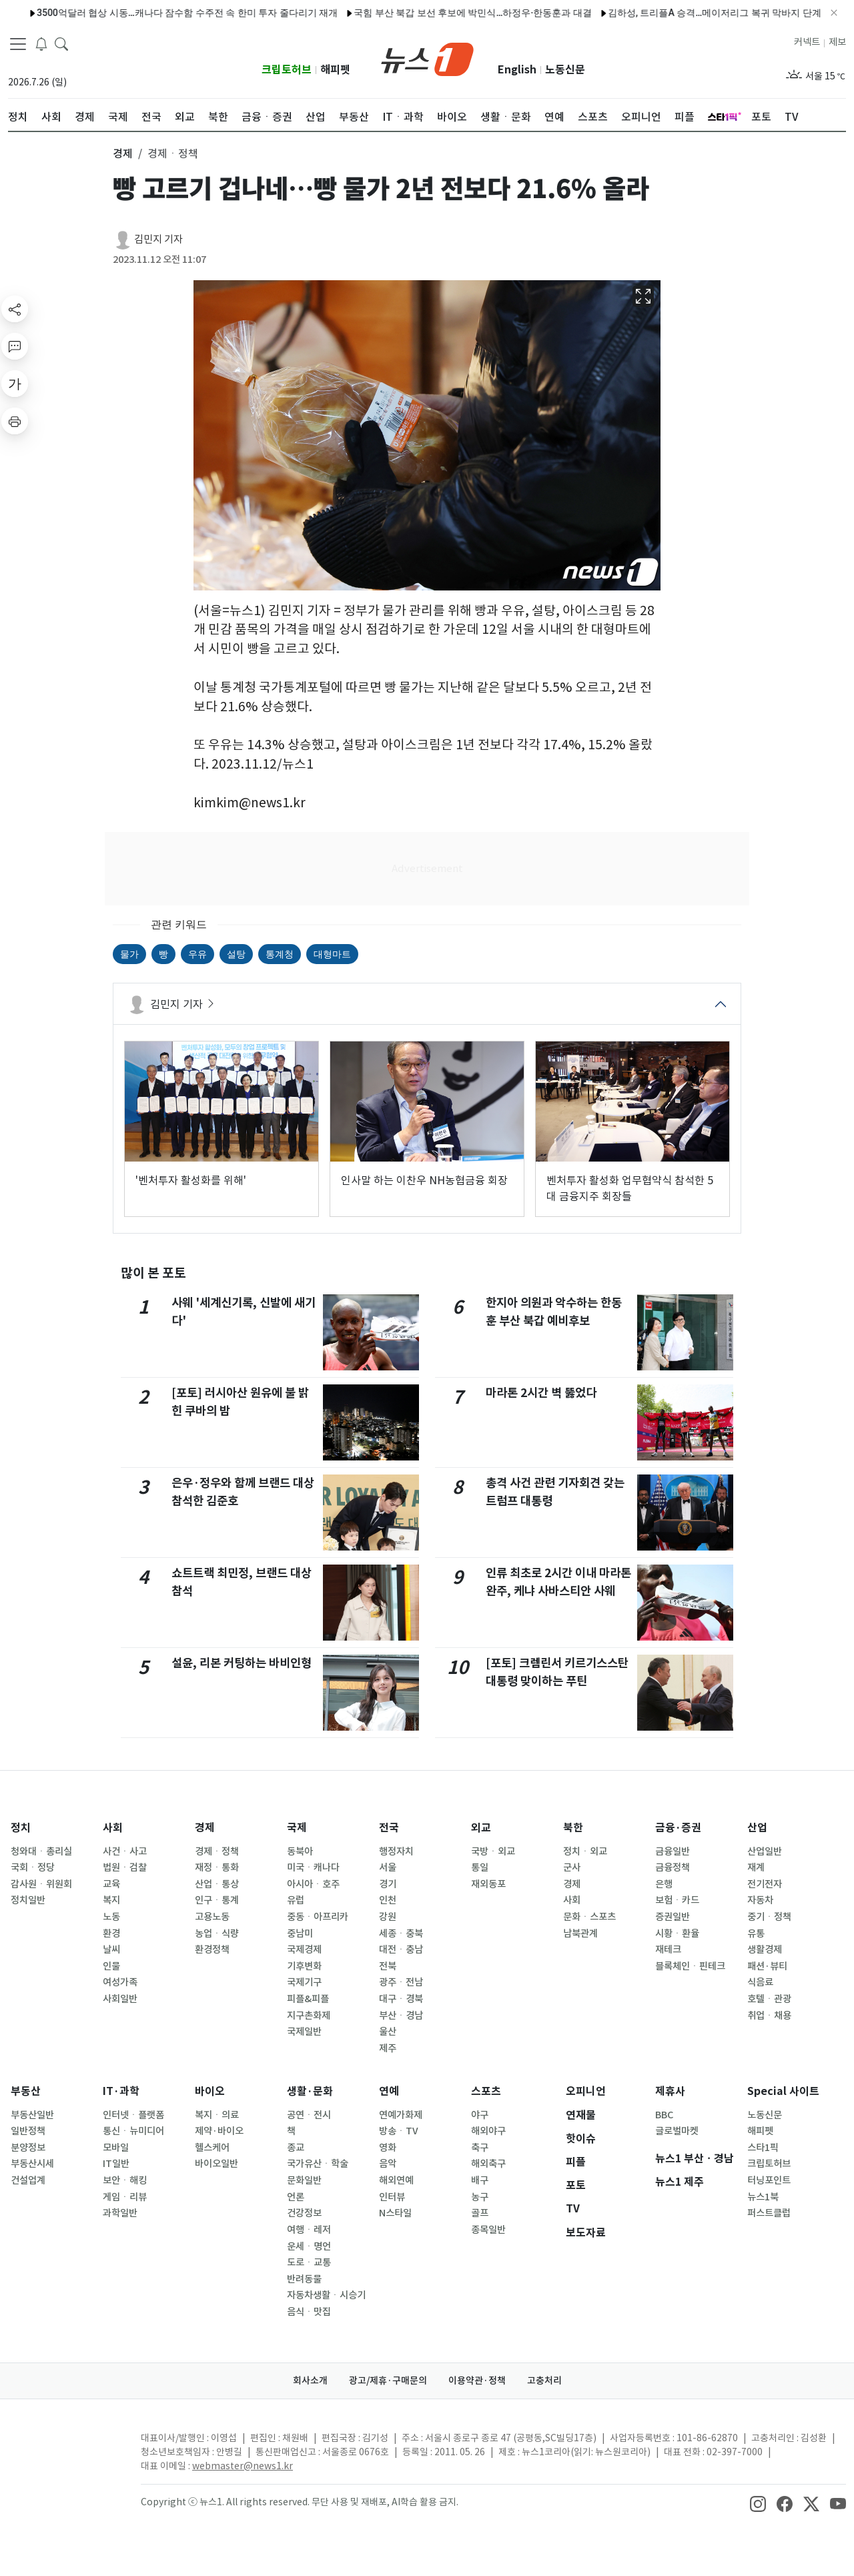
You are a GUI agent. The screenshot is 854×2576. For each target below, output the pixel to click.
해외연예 (396, 2180)
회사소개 (310, 2381)
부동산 (26, 2091)
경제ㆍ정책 (217, 1851)
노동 (111, 1917)
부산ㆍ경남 (401, 2016)
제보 (837, 42)
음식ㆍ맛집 (309, 2312)
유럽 (295, 1900)
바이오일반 (216, 2164)
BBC (664, 2115)
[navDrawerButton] (18, 43)
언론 (295, 2197)
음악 (387, 2164)
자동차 (760, 1900)
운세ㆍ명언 (309, 2246)
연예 (389, 2091)
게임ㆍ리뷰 (125, 2197)
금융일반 (672, 1851)
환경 (111, 1933)
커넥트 (807, 42)
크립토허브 (287, 70)
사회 (113, 1828)
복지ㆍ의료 (217, 2115)
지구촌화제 (308, 2016)
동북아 (300, 1851)
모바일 (116, 2148)
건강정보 (304, 2213)
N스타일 (395, 2213)
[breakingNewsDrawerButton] (41, 43)
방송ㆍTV (398, 2131)
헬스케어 (212, 2148)
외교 (481, 1828)
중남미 (300, 1933)
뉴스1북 (763, 2197)
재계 (756, 1867)
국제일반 (304, 2032)
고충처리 (544, 2381)
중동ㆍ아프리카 (317, 1917)
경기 (387, 1884)
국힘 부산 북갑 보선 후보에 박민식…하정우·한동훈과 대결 (433, 12)
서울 (387, 1867)
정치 (21, 1828)
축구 (479, 2148)
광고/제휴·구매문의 (388, 2381)
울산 (387, 2032)
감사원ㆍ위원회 (41, 1884)
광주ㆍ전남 (401, 1982)
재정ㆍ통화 (217, 1867)
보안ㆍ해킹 (125, 2180)
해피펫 (335, 70)
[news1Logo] (63, 2449)
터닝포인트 (769, 2180)
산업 (757, 1828)
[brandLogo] (427, 58)
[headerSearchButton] (61, 43)
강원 (387, 1917)
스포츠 (486, 2091)
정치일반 (28, 1900)
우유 (197, 954)
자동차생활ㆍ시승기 (326, 2295)
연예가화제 (400, 2115)
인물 (111, 1966)
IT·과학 (121, 2091)
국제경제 (304, 1950)
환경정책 (212, 1950)
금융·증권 (678, 1828)
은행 (664, 1884)
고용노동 (212, 1917)
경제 (205, 1828)
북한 (573, 1828)
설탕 (236, 954)
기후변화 (304, 1966)
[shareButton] (14, 309)
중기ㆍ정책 (769, 1917)
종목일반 (488, 2230)
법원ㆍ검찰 (125, 1867)
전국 (389, 1828)
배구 (479, 2180)
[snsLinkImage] (758, 2503)
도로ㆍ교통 (309, 2262)
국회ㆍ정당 (33, 1867)
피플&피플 (308, 1999)
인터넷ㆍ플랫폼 (133, 2115)
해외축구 (488, 2164)
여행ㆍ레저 (309, 2230)
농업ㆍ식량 (217, 1933)
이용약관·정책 (477, 2381)
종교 (295, 2148)
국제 (297, 1828)
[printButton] (14, 421)
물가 (129, 954)
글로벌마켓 (677, 2131)
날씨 (111, 1950)
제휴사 (670, 2091)
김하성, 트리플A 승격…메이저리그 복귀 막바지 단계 (675, 12)
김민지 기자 (158, 239)
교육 (111, 1884)
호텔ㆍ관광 (769, 1999)
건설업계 (28, 2180)
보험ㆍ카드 (677, 1900)
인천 (387, 1900)
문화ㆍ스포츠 (589, 1917)
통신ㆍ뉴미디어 (133, 2131)
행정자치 (396, 1851)
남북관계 (580, 1933)
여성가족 (120, 1982)
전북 (387, 1966)
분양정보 (28, 2148)
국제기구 (304, 1982)
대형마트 (332, 954)
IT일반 (116, 2164)
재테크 (668, 1950)
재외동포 (488, 1884)
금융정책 (672, 1867)
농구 (479, 2197)
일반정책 (28, 2131)
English (517, 70)
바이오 (210, 2091)
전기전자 (764, 1884)
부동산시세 (32, 2164)
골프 (479, 2213)
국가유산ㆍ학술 (317, 2164)
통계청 (280, 954)
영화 (387, 2148)
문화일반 (304, 2180)
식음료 (760, 1982)
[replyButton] (14, 346)
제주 (387, 2048)
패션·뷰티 (767, 1966)
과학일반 (120, 2213)
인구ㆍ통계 (217, 1900)
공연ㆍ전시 (309, 2115)
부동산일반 (32, 2115)
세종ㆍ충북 (401, 1933)
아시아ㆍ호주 (313, 1884)
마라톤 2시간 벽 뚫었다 (541, 1392)
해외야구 (488, 2131)
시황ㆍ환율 (677, 1933)
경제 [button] (123, 153)
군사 (571, 1867)
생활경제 (764, 1950)
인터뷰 (392, 2197)
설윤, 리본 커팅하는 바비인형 (241, 1663)
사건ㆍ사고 (125, 1851)
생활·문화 (310, 2091)
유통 (756, 1933)
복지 (111, 1900)
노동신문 (565, 70)
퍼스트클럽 (769, 2213)
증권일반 (672, 1917)
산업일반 (764, 1851)
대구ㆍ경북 (401, 1999)
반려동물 (304, 2279)
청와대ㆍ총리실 (41, 1851)
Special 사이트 (783, 2091)
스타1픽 (763, 2148)
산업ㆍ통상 (217, 1884)
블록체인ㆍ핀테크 (690, 1966)
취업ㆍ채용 (769, 2016)
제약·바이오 (219, 2131)
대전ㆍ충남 (401, 1950)
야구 (479, 2115)
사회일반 (120, 1999)
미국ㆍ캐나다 (313, 1867)
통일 (479, 1867)
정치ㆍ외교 (585, 1851)
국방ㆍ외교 (493, 1851)
